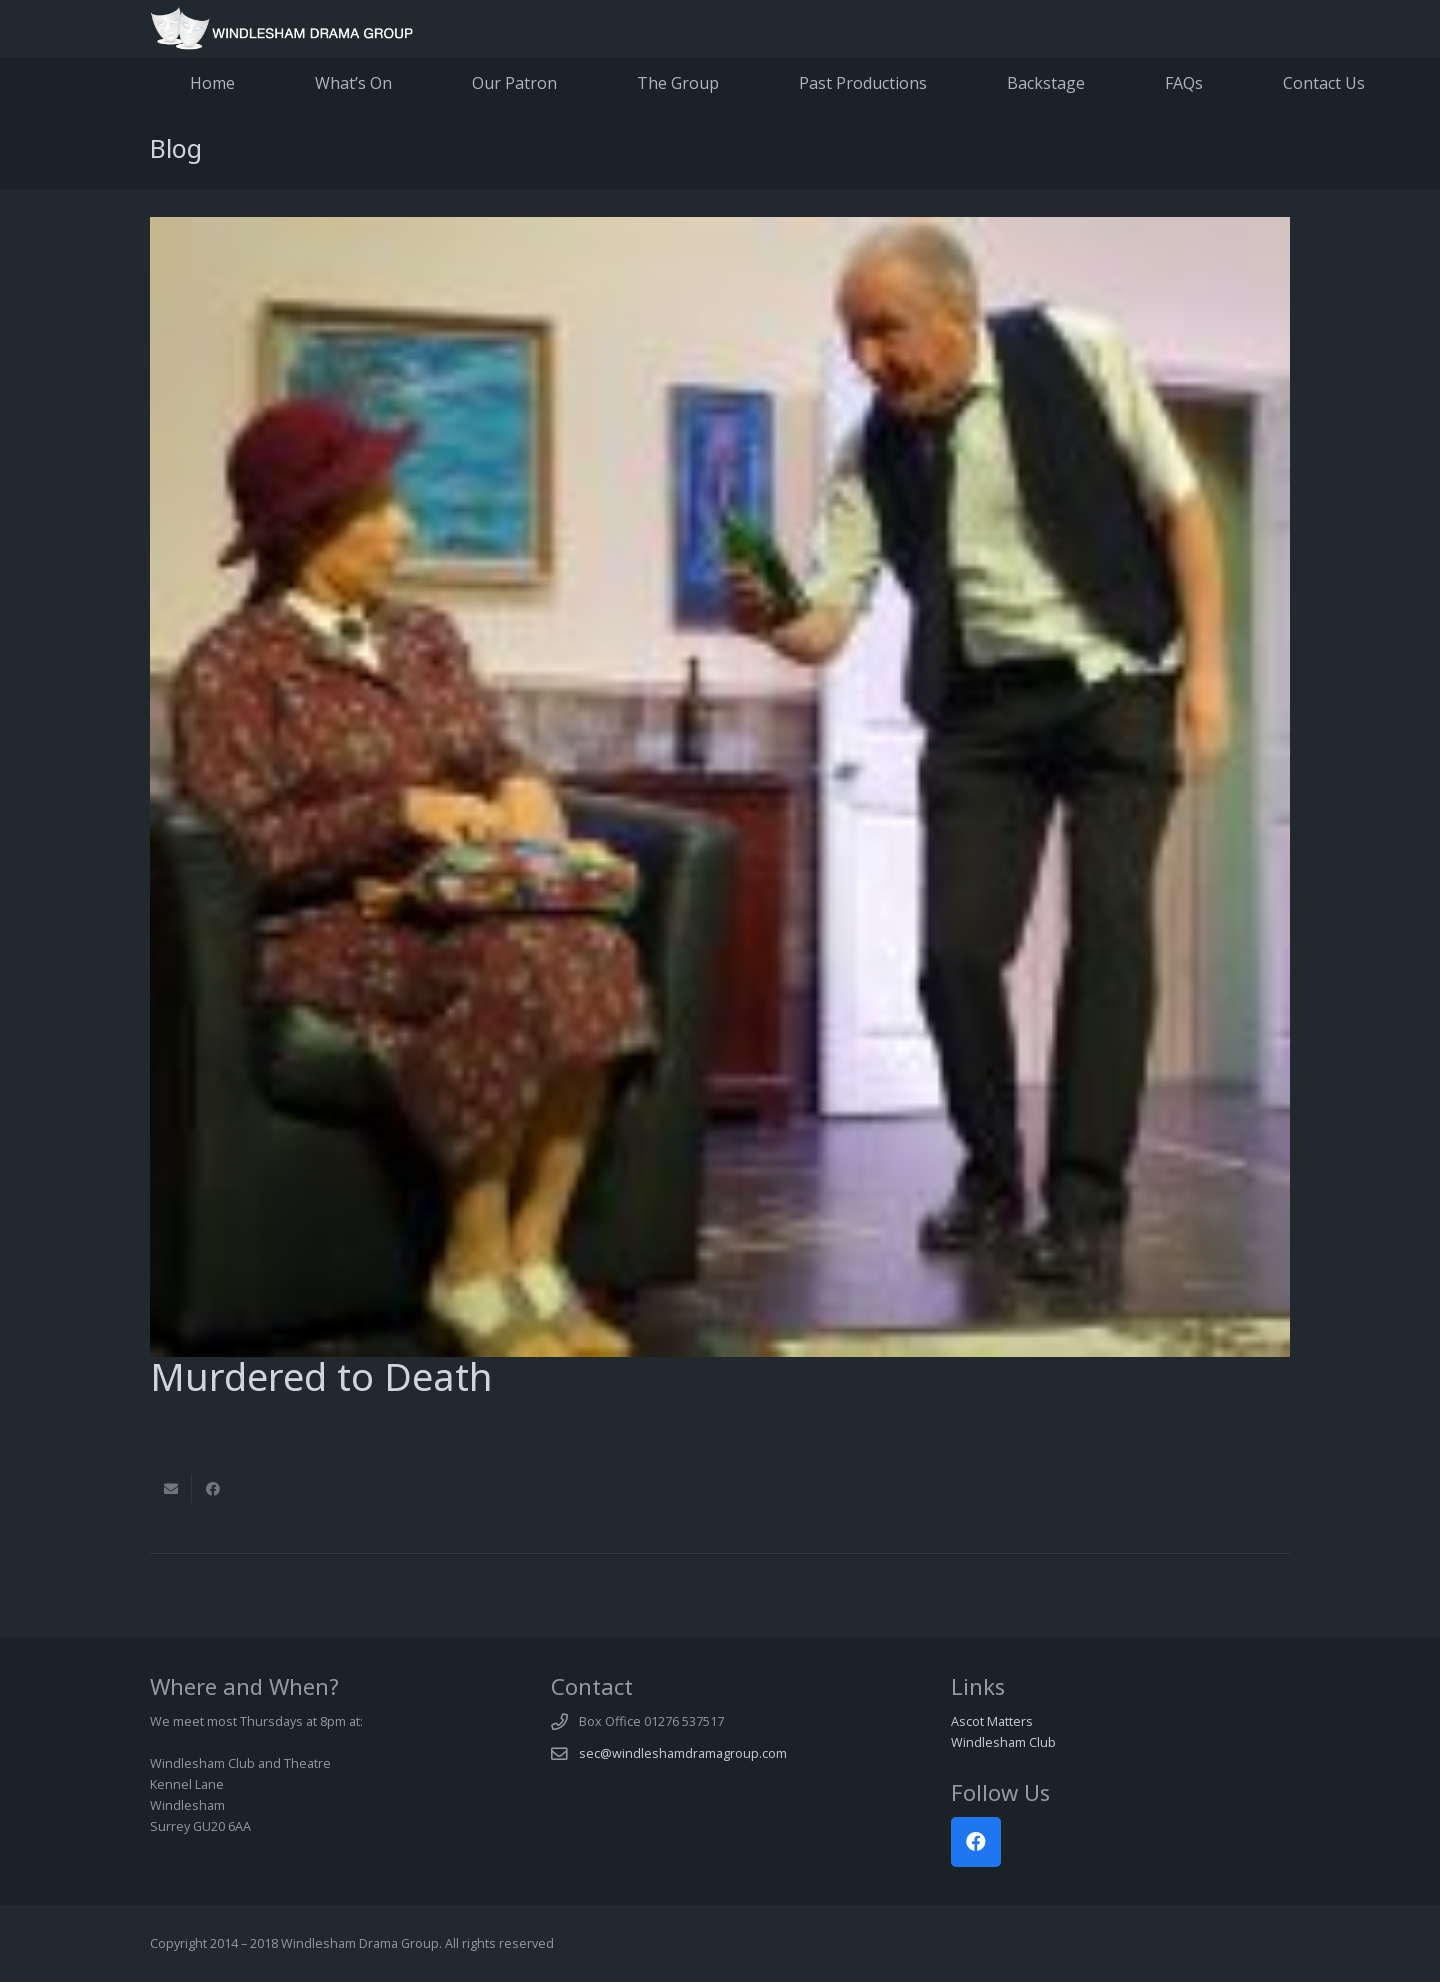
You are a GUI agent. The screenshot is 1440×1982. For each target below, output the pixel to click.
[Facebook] (976, 1842)
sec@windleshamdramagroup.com (683, 1753)
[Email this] (171, 1489)
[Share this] (213, 1489)
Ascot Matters (992, 1721)
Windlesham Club (1003, 1742)
